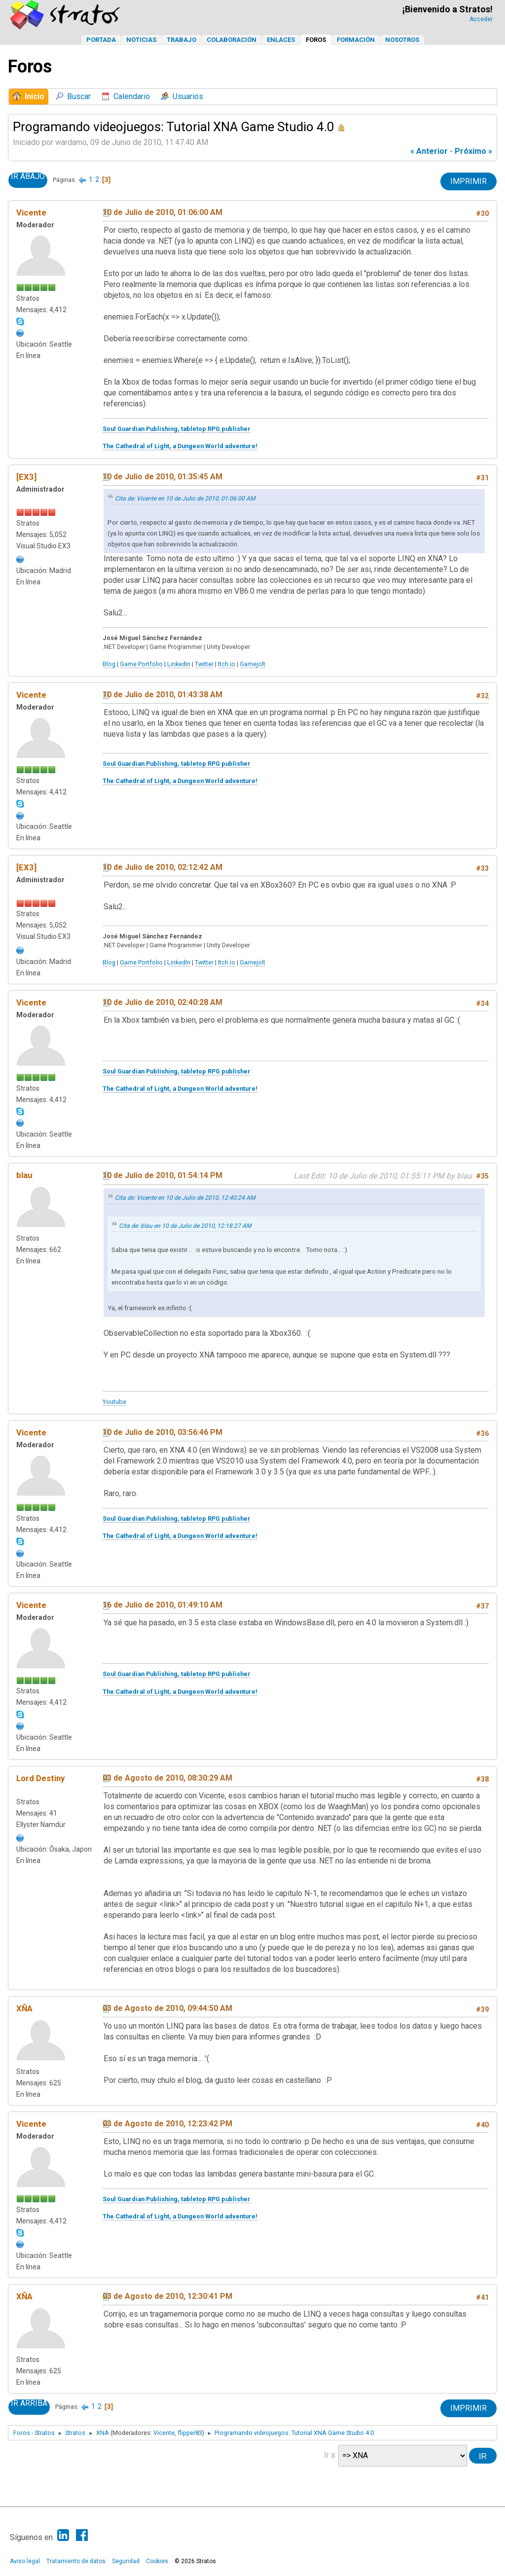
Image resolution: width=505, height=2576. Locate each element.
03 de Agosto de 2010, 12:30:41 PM (167, 2296)
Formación (356, 39)
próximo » (473, 151)
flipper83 (190, 2432)
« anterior (429, 151)
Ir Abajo (28, 176)
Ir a (329, 2454)
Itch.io (226, 664)
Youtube (114, 1401)
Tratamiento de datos (76, 2561)
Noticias (141, 39)
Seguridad (126, 2561)
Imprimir (468, 181)
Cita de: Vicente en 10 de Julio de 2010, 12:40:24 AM (185, 1197)
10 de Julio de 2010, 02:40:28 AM (162, 1002)
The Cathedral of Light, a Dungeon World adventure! (180, 446)
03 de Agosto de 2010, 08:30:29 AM (167, 1778)
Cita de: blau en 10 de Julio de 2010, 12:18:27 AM (185, 1225)
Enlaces (281, 39)
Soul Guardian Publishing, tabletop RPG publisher (177, 428)
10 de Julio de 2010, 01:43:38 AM (162, 694)
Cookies (157, 2561)
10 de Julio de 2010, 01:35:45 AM (162, 476)
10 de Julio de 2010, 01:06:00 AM (162, 212)
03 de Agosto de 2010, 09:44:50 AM (167, 2008)
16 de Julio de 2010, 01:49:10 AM (162, 1605)
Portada (101, 39)
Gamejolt (252, 664)
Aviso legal (25, 2561)
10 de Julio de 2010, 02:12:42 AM (162, 867)
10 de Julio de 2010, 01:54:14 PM (162, 1175)
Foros (316, 39)
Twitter (204, 664)
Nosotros (402, 39)
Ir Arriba (29, 2403)
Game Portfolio (141, 664)
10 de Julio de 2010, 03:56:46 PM (162, 1432)
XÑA (24, 2008)
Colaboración (231, 39)
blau (24, 1175)
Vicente (31, 212)
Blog (109, 664)
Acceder (481, 19)
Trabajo (181, 39)
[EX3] (26, 477)
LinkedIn (178, 664)
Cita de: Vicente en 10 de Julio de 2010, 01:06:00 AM (185, 498)
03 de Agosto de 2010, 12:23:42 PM (167, 2123)
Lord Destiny (40, 1778)
